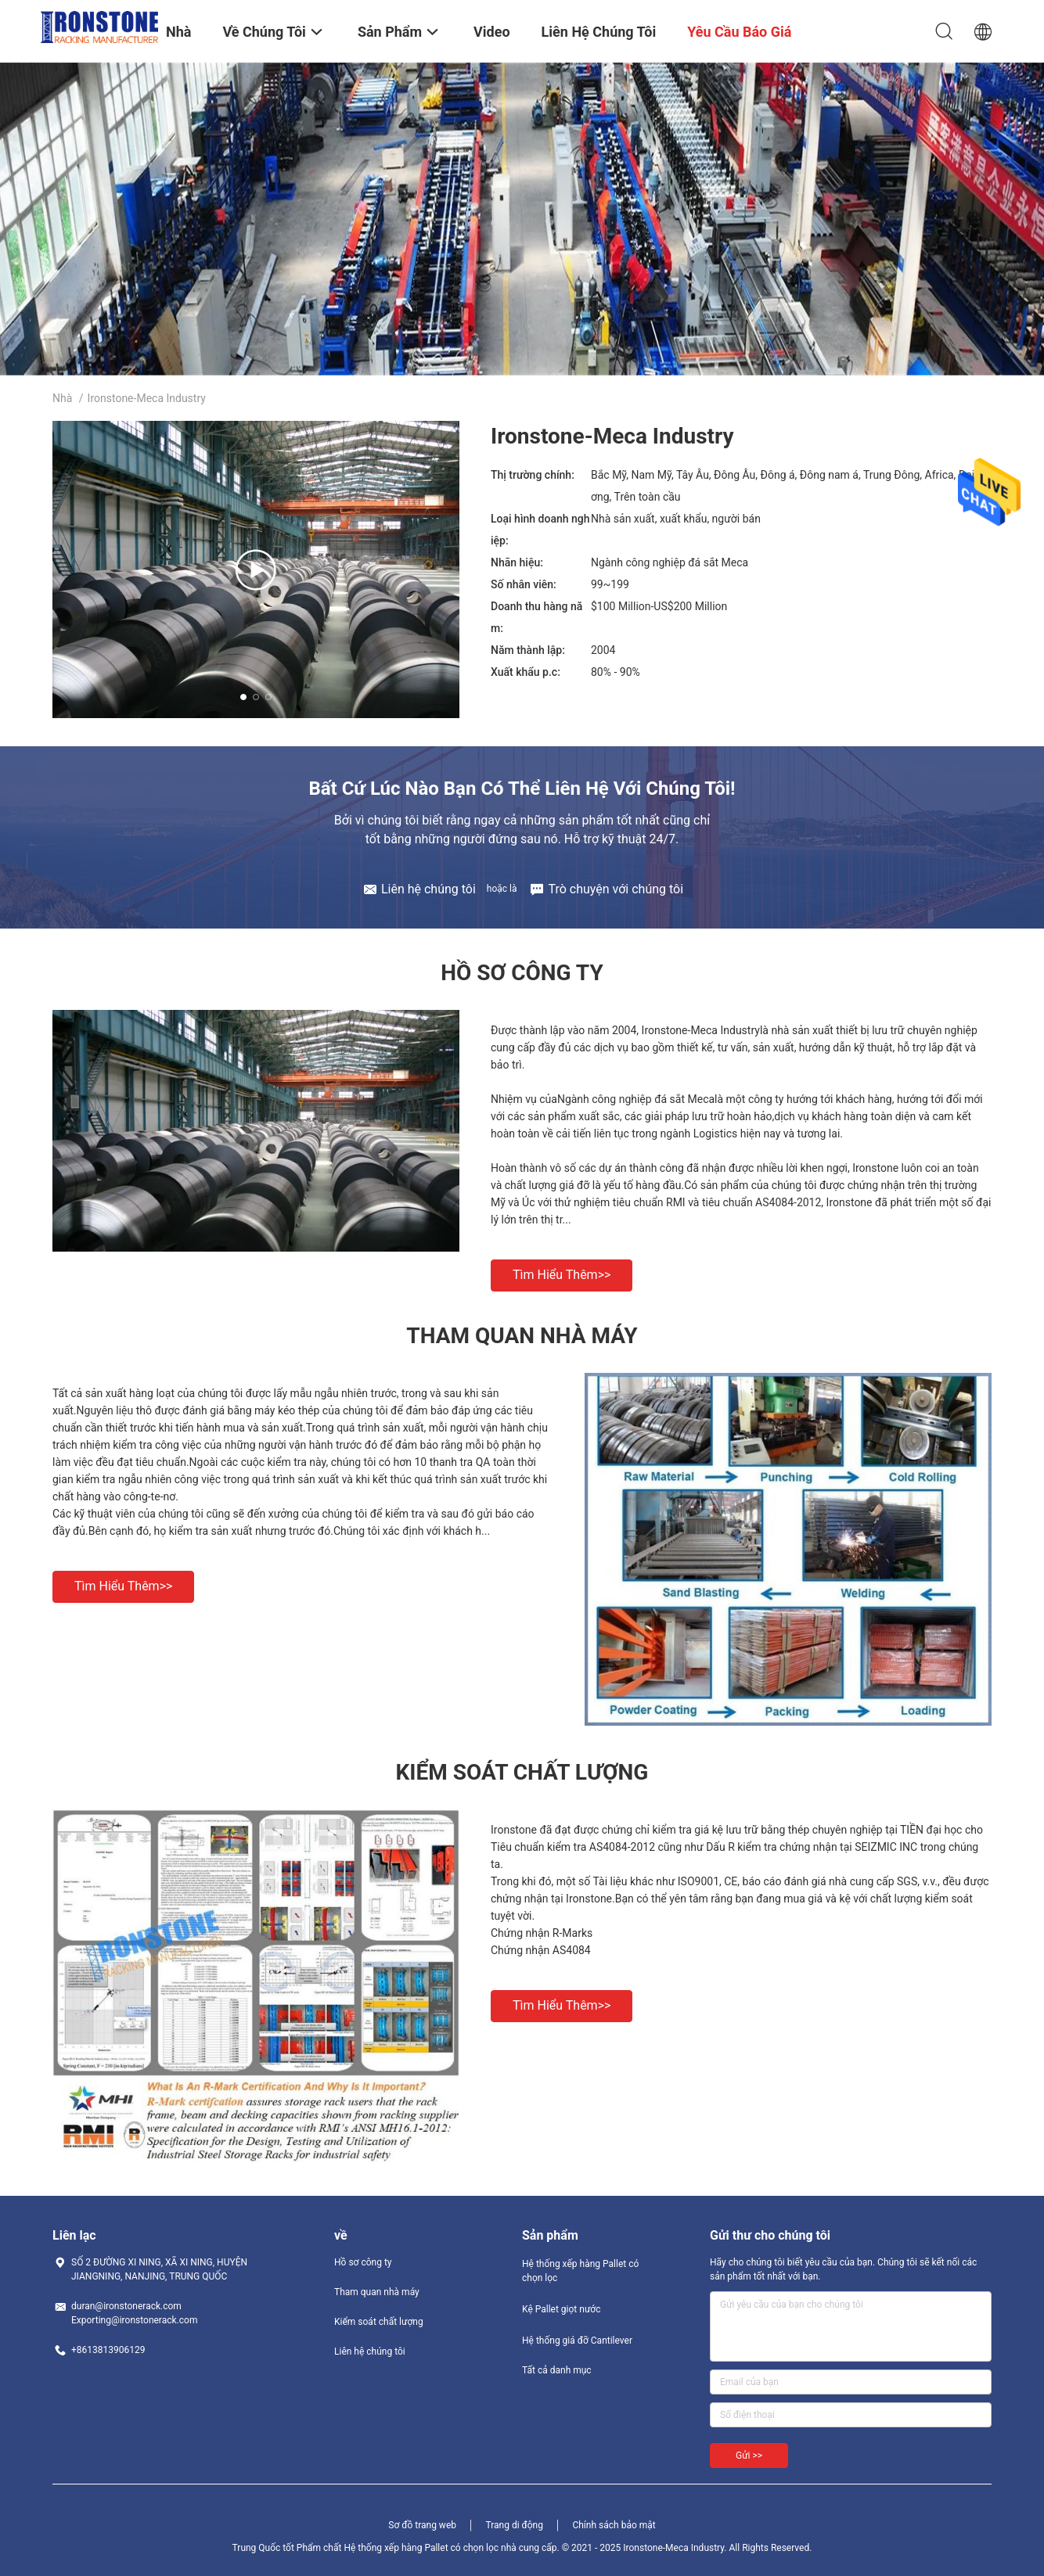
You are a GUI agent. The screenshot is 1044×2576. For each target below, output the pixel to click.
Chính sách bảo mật (613, 2525)
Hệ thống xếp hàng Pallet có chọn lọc (580, 2270)
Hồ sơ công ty (362, 2262)
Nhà (62, 398)
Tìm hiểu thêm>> (561, 1274)
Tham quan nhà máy (376, 2292)
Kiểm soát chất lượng (378, 2321)
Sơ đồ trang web (422, 2525)
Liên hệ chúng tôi (369, 2351)
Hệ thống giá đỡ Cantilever (577, 2340)
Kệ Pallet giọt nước (561, 2309)
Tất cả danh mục (557, 2370)
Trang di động (513, 2525)
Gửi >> (749, 2455)
